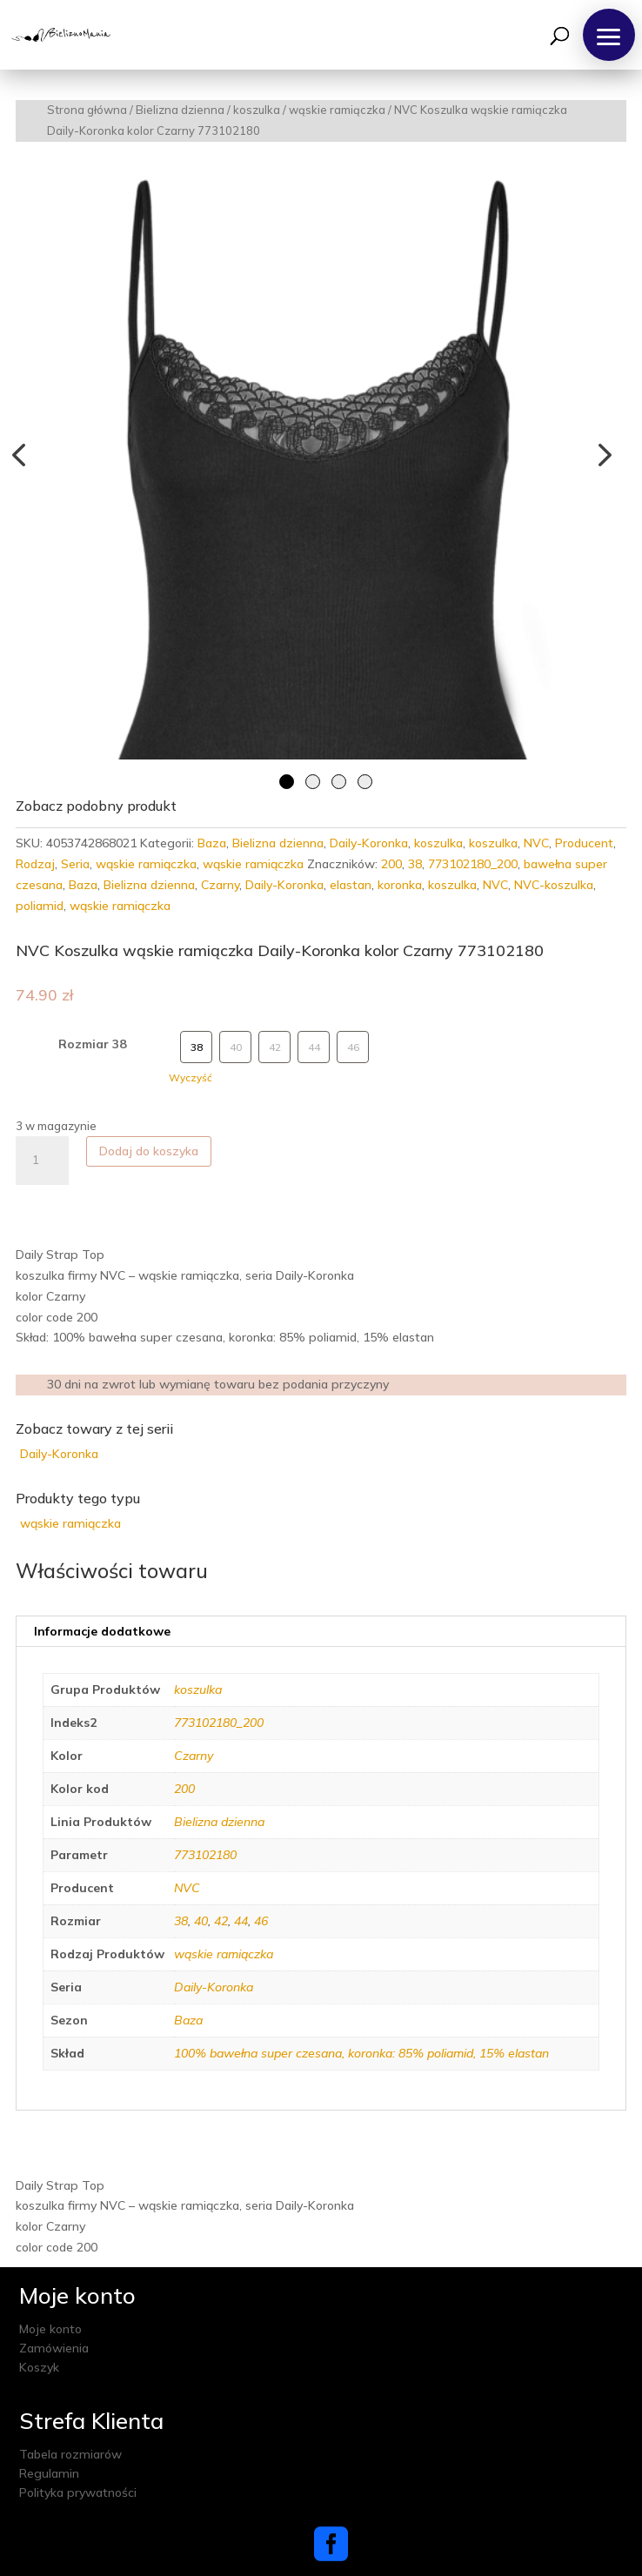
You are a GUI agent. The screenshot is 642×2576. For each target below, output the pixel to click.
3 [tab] (338, 781)
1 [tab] (286, 781)
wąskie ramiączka (337, 110)
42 (221, 1921)
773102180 (205, 1855)
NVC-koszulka (553, 885)
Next (600, 454)
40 (201, 1921)
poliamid (40, 905)
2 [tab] (312, 781)
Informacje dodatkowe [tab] (102, 1631)
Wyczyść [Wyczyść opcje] (190, 1077)
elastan (350, 885)
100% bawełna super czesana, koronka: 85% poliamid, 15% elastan (361, 2053)
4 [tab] (365, 781)
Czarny (220, 885)
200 (391, 864)
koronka (400, 885)
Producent (584, 843)
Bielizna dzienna (180, 110)
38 (415, 864)
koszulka (256, 110)
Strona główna (87, 110)
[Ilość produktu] (42, 1160)
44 (241, 1921)
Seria (75, 864)
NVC (536, 843)
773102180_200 (473, 864)
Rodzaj (35, 864)
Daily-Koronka (369, 843)
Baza (211, 843)
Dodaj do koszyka (148, 1151)
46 (261, 1921)
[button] (609, 35)
